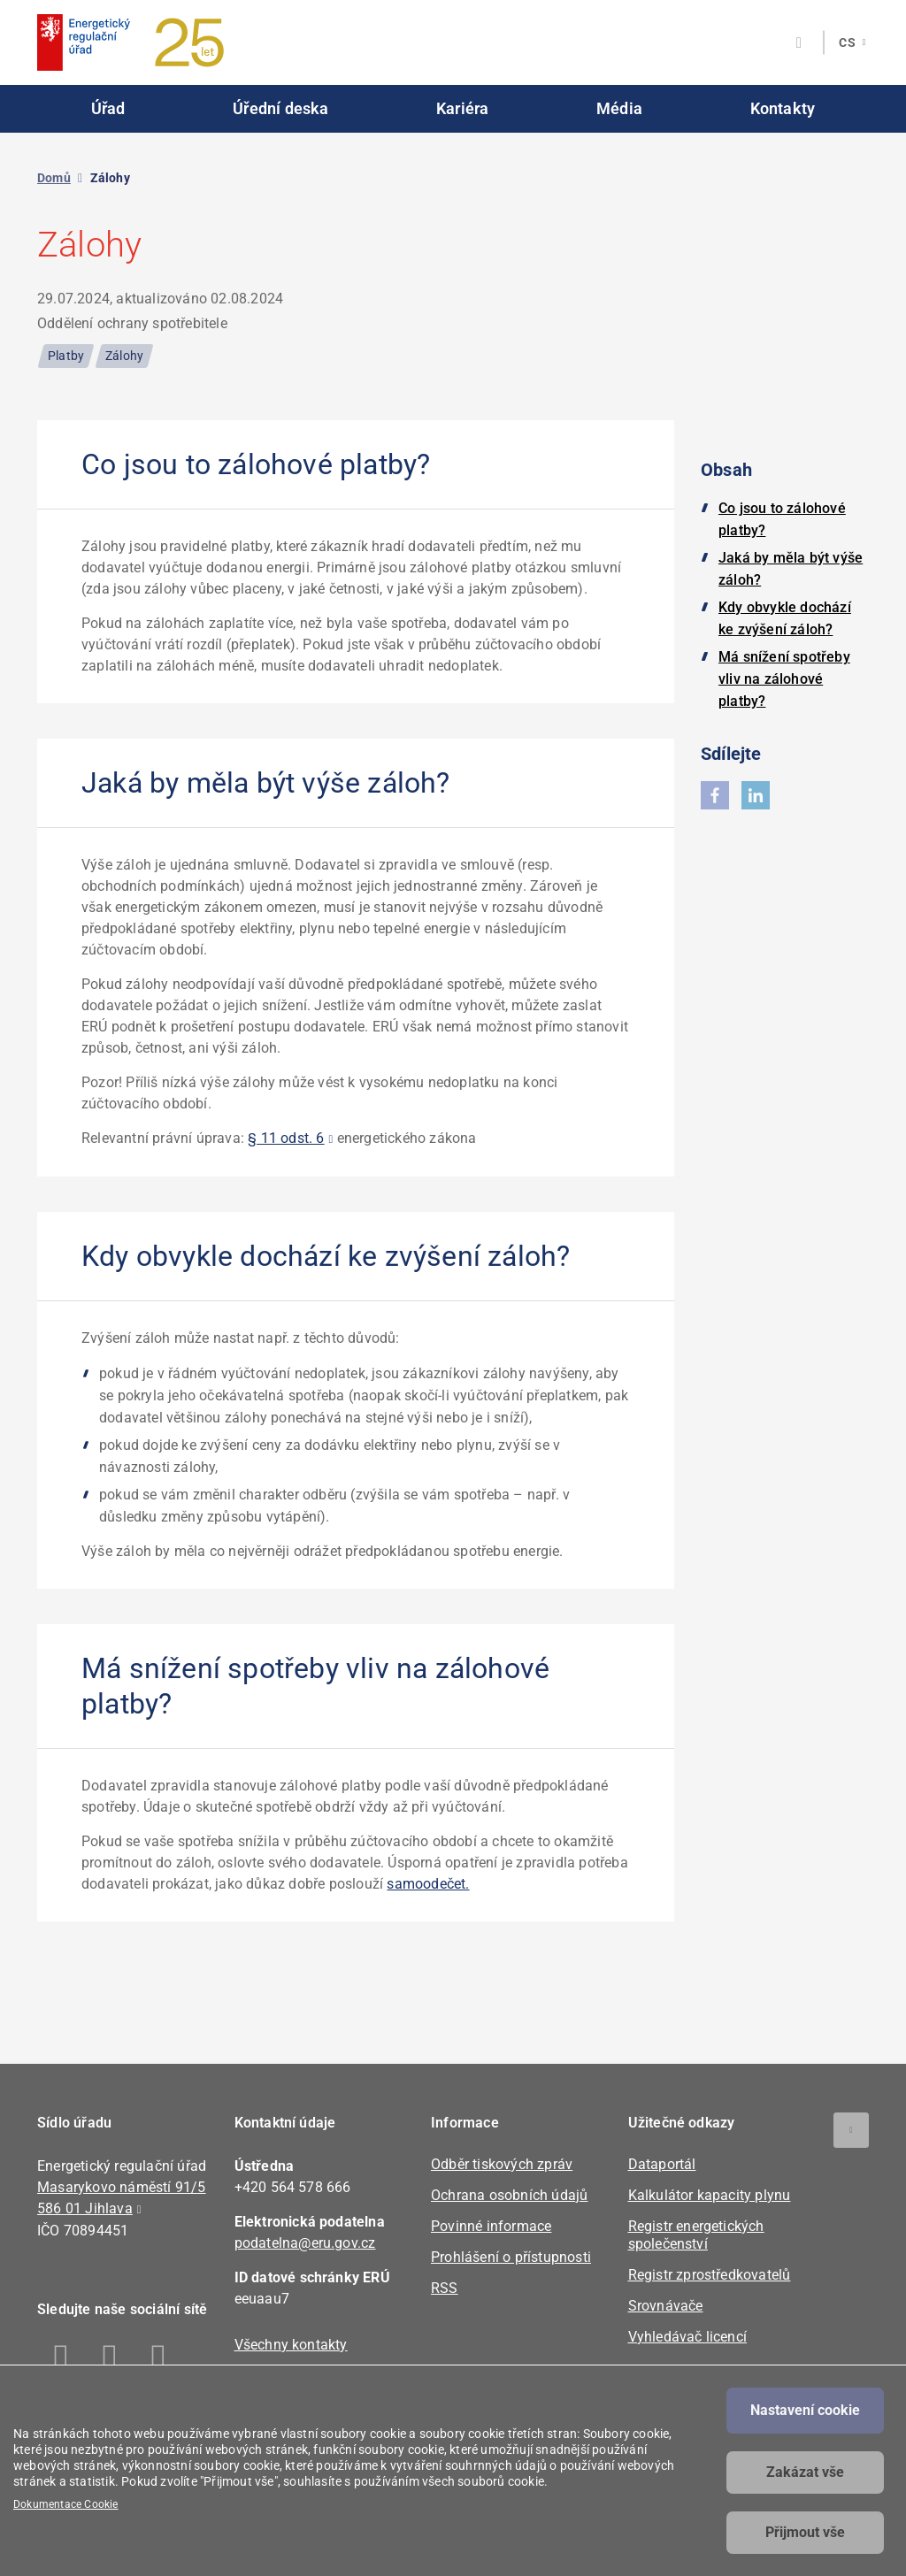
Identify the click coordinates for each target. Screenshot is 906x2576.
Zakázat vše (805, 2472)
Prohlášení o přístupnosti (511, 2257)
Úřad (108, 108)
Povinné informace (491, 2226)
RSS (444, 2288)
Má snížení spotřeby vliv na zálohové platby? (784, 678)
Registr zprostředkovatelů (709, 2274)
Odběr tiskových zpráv (501, 2164)
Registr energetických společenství (696, 2235)
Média (619, 108)
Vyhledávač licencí (688, 2336)
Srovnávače (665, 2305)
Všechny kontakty (291, 2344)
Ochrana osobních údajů (509, 2195)
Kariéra (462, 108)
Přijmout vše (805, 2532)
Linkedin (110, 2360)
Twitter (158, 2360)
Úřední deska (280, 108)
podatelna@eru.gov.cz (305, 2243)
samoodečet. (428, 1883)
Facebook (61, 2360)
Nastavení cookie (805, 2410)
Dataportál (662, 2164)
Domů (54, 178)
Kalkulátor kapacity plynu (709, 2195)
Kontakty (783, 108)
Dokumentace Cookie (66, 2504)
